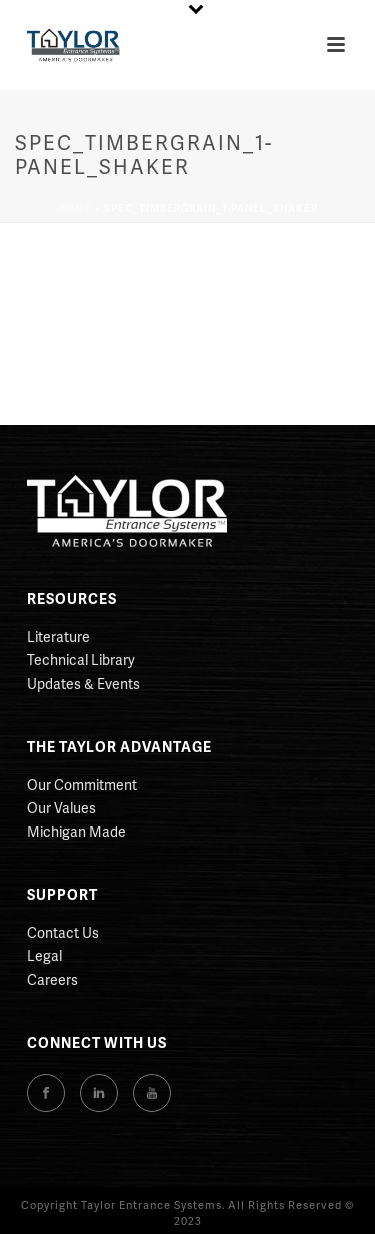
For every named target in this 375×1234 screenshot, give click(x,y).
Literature (58, 636)
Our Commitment (82, 784)
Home (75, 208)
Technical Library (81, 659)
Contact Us (63, 932)
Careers (52, 979)
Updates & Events (83, 683)
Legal (44, 955)
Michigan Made (76, 831)
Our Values (61, 807)
